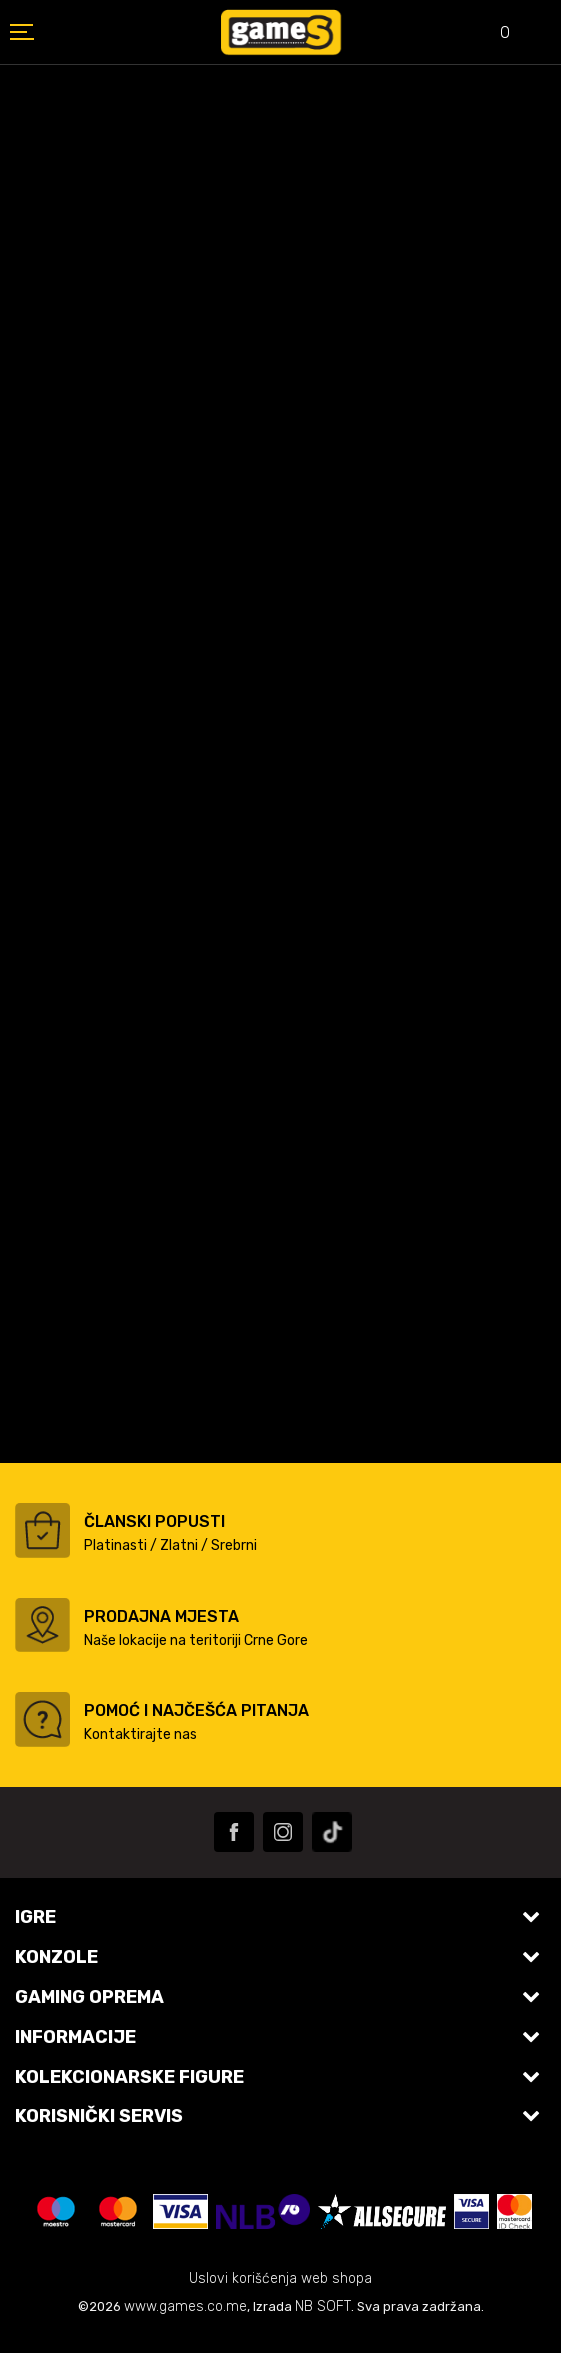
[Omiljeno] (491, 34)
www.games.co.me (185, 2306)
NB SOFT (323, 2306)
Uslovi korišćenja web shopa (280, 2278)
